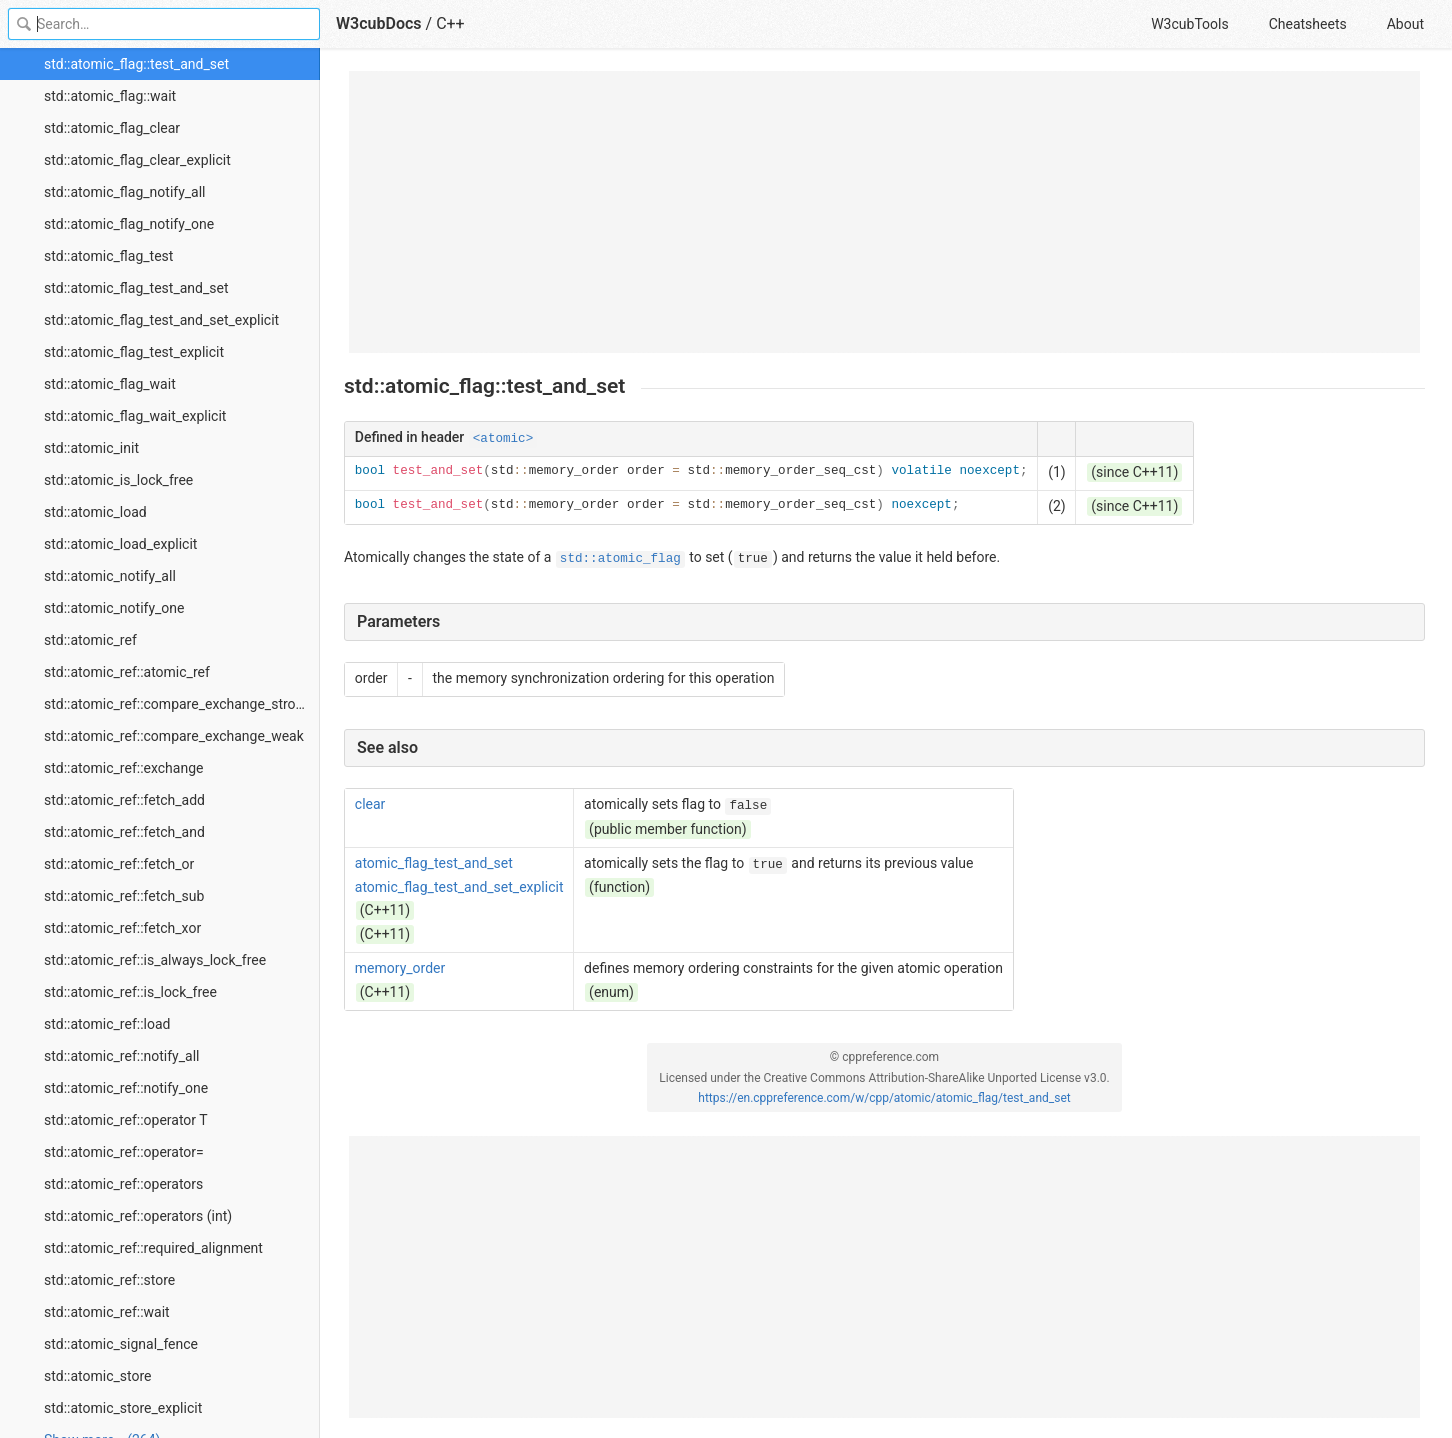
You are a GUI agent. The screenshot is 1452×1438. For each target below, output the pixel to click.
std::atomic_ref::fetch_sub (124, 896)
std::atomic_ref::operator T (126, 1120)
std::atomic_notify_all (110, 576)
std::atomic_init (91, 448)
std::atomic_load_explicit (120, 544)
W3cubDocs (379, 23)
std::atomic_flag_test (108, 256)
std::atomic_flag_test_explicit (134, 352)
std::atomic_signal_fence (121, 1344)
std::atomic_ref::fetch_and (124, 832)
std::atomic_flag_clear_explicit (137, 160)
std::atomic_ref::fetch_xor (122, 928)
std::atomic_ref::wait (107, 1312)
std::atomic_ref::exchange (123, 768)
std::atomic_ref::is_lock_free (130, 992)
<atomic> (503, 439)
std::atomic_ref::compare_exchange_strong (177, 704)
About (1405, 24)
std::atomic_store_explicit (123, 1408)
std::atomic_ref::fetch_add (124, 800)
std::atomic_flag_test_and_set (136, 288)
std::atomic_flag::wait (110, 96)
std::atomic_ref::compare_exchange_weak (174, 736)
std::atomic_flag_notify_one (129, 224)
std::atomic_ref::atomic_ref (127, 672)
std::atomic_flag (620, 559)
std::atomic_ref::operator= (124, 1152)
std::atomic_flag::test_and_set (136, 64)
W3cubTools (1189, 24)
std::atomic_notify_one (114, 608)
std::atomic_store (98, 1376)
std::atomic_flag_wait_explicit (135, 416)
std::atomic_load (95, 512)
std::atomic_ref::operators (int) (138, 1216)
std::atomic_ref (90, 640)
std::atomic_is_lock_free (118, 480)
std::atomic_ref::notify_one (126, 1088)
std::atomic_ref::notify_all (121, 1056)
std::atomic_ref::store (109, 1280)
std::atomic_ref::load (107, 1024)
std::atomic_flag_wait (110, 384)
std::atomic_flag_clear (112, 128)
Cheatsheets (1308, 24)
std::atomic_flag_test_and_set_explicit (161, 320)
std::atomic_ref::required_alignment (153, 1248)
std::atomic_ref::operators (123, 1184)
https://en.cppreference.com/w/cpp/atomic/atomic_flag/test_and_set (884, 1098)
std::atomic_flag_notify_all (125, 192)
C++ (450, 23)
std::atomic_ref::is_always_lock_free (155, 960)
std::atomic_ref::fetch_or (119, 864)
